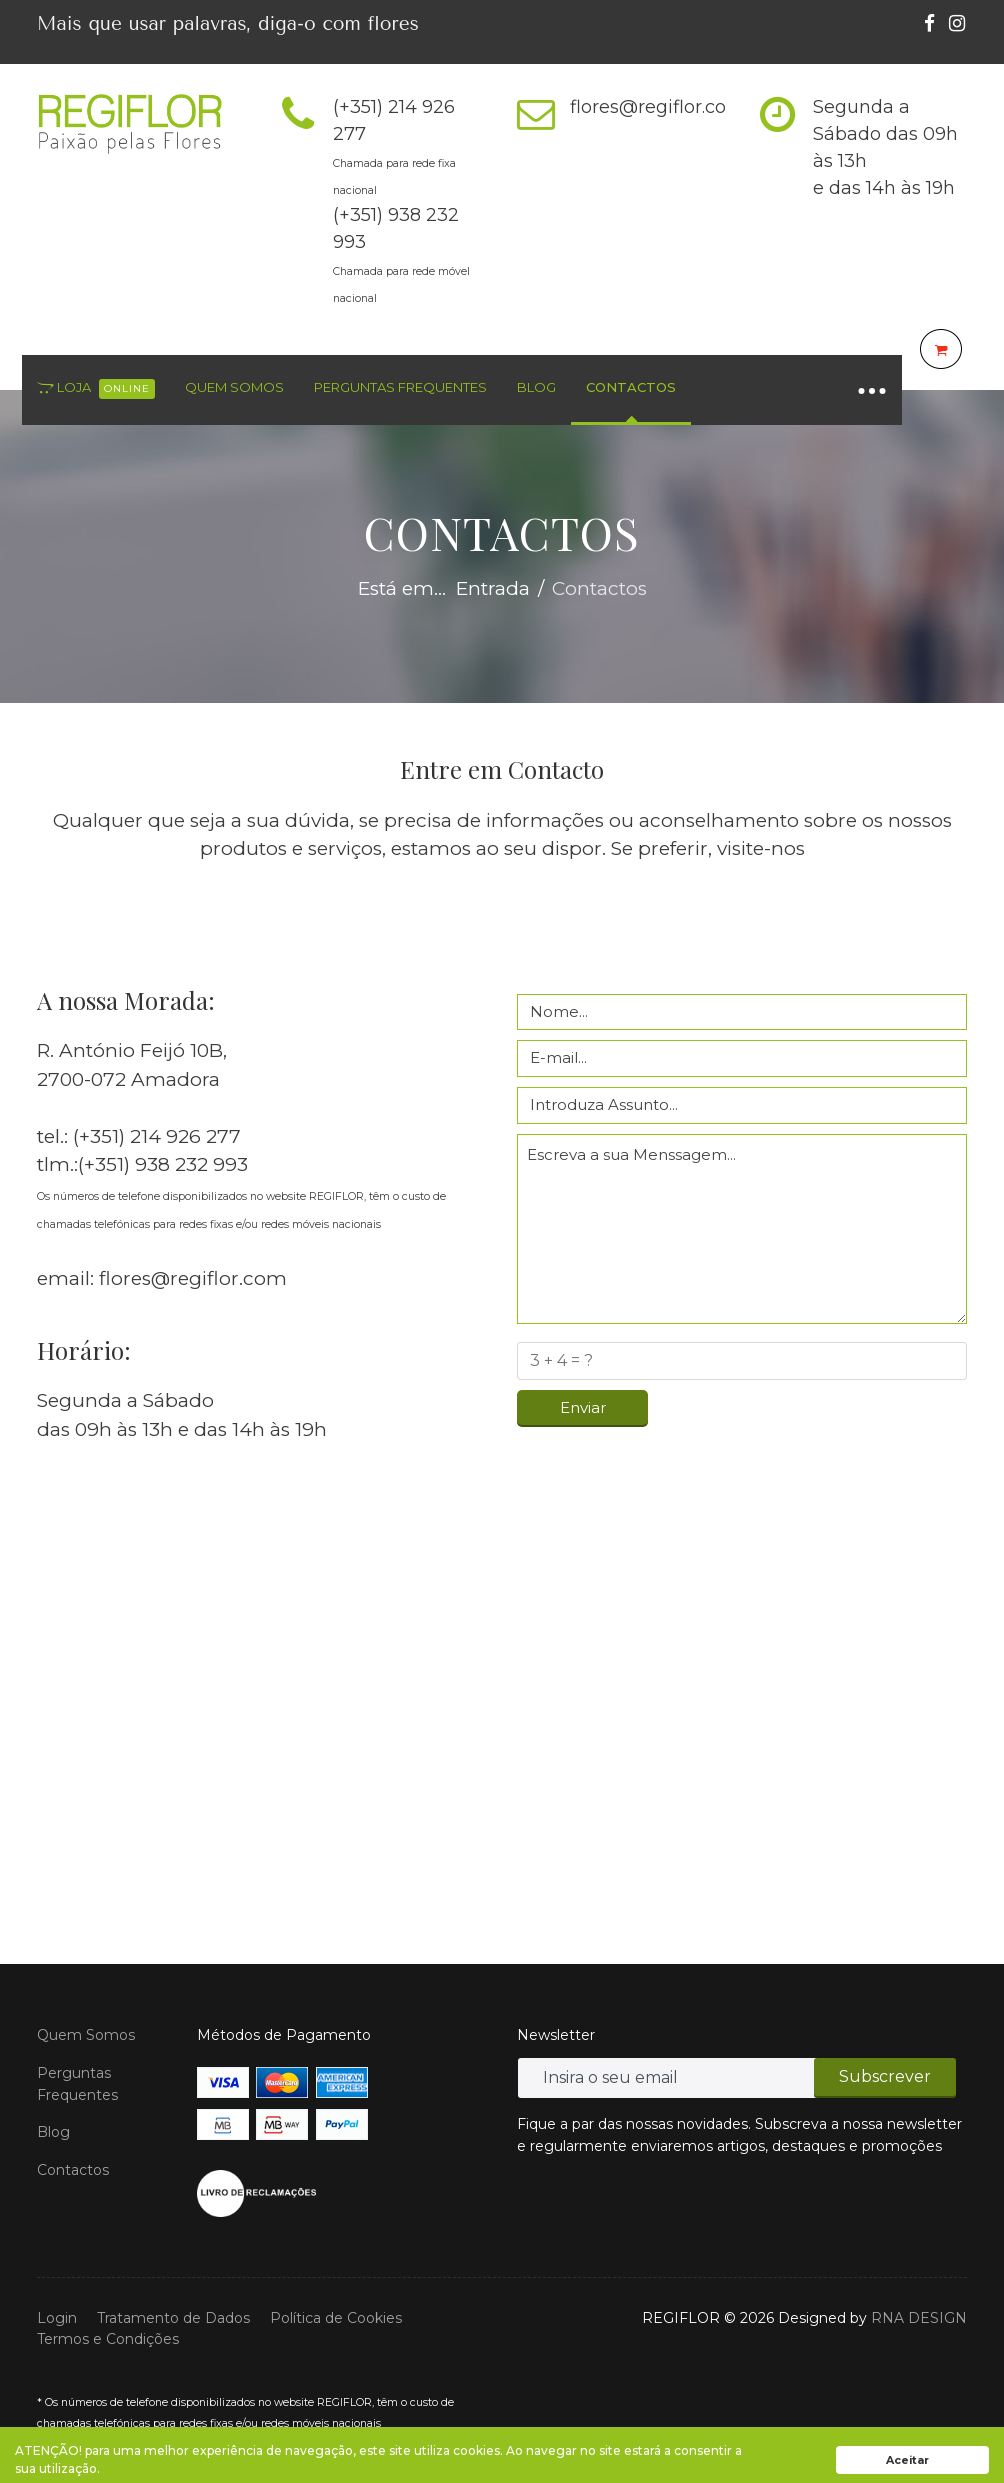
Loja (96, 389)
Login (57, 2318)
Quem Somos (234, 387)
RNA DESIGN (919, 2318)
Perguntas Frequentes (400, 387)
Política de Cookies (336, 2318)
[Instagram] (957, 24)
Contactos (631, 387)
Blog (536, 387)
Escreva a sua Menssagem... (742, 1229)
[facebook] (929, 24)
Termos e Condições (108, 2339)
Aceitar (907, 2460)
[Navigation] (872, 390)
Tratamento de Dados (173, 2318)
